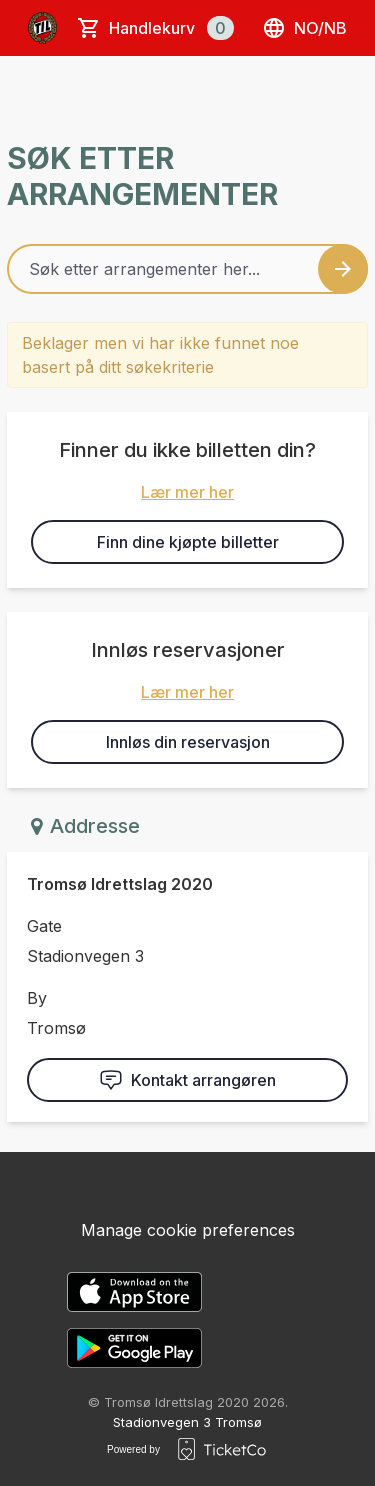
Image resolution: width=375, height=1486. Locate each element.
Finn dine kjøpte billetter (188, 542)
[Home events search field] (187, 269)
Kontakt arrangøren (187, 1080)
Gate (44, 926)
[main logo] (42, 28)
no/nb (304, 28)
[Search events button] (343, 269)
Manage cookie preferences (188, 1230)
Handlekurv (171, 28)
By (37, 998)
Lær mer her (187, 492)
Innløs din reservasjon (188, 742)
